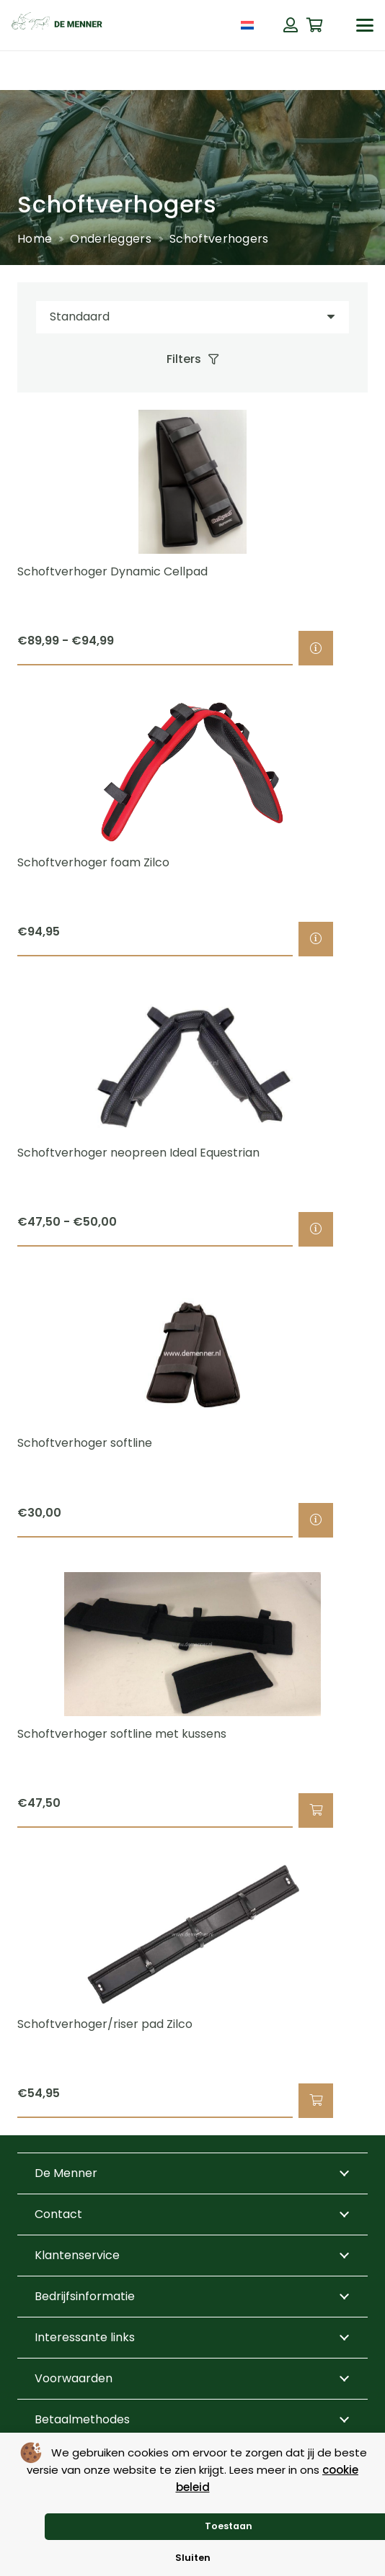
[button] (365, 25)
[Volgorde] (192, 317)
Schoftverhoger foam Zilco (93, 861)
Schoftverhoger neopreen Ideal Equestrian (138, 1152)
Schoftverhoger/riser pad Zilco (104, 2024)
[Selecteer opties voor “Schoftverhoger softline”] (315, 1519)
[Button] (290, 25)
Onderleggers (110, 238)
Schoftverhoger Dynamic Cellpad (112, 571)
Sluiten (193, 2558)
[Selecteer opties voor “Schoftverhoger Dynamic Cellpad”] (315, 648)
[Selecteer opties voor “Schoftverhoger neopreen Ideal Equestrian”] (315, 1229)
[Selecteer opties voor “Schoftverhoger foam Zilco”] (315, 938)
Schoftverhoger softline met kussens (121, 1733)
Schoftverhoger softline (84, 1443)
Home (34, 238)
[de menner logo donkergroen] (57, 25)
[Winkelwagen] (315, 25)
